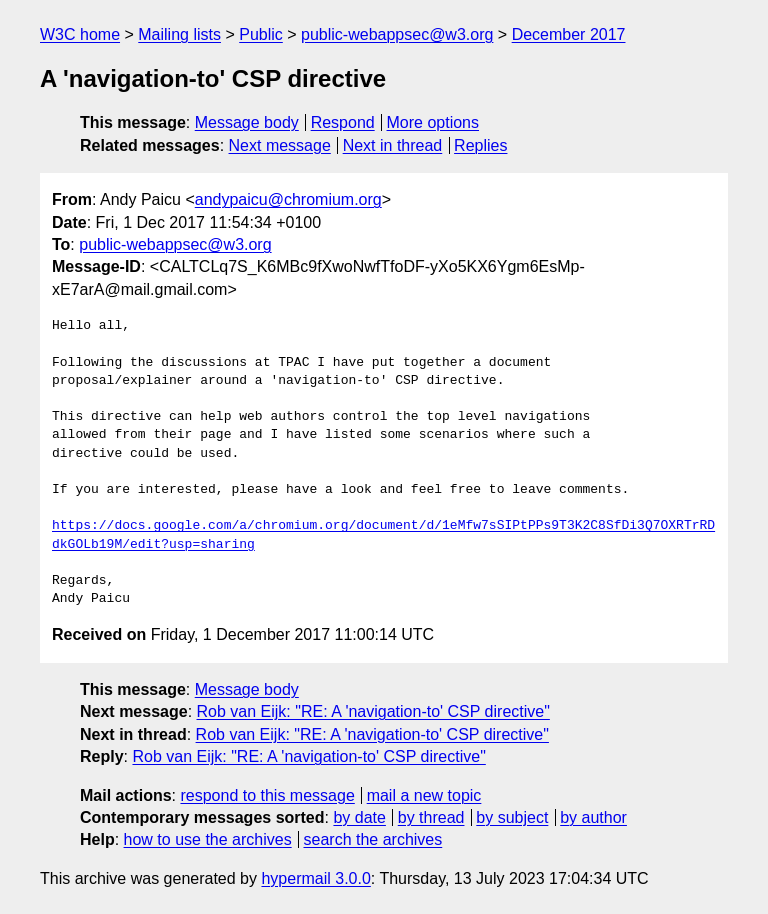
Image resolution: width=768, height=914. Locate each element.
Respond (343, 122)
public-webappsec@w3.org (397, 34)
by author (593, 817)
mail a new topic (424, 795)
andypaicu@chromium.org (288, 199)
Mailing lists (179, 34)
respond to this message (267, 795)
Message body (247, 122)
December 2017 (569, 34)
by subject (512, 817)
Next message (280, 145)
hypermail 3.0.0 (315, 878)
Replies (480, 145)
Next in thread (393, 145)
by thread (431, 817)
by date (359, 817)
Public (261, 34)
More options (433, 122)
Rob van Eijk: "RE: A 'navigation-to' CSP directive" (373, 711)
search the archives (373, 839)
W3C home (80, 34)
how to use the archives (208, 839)
